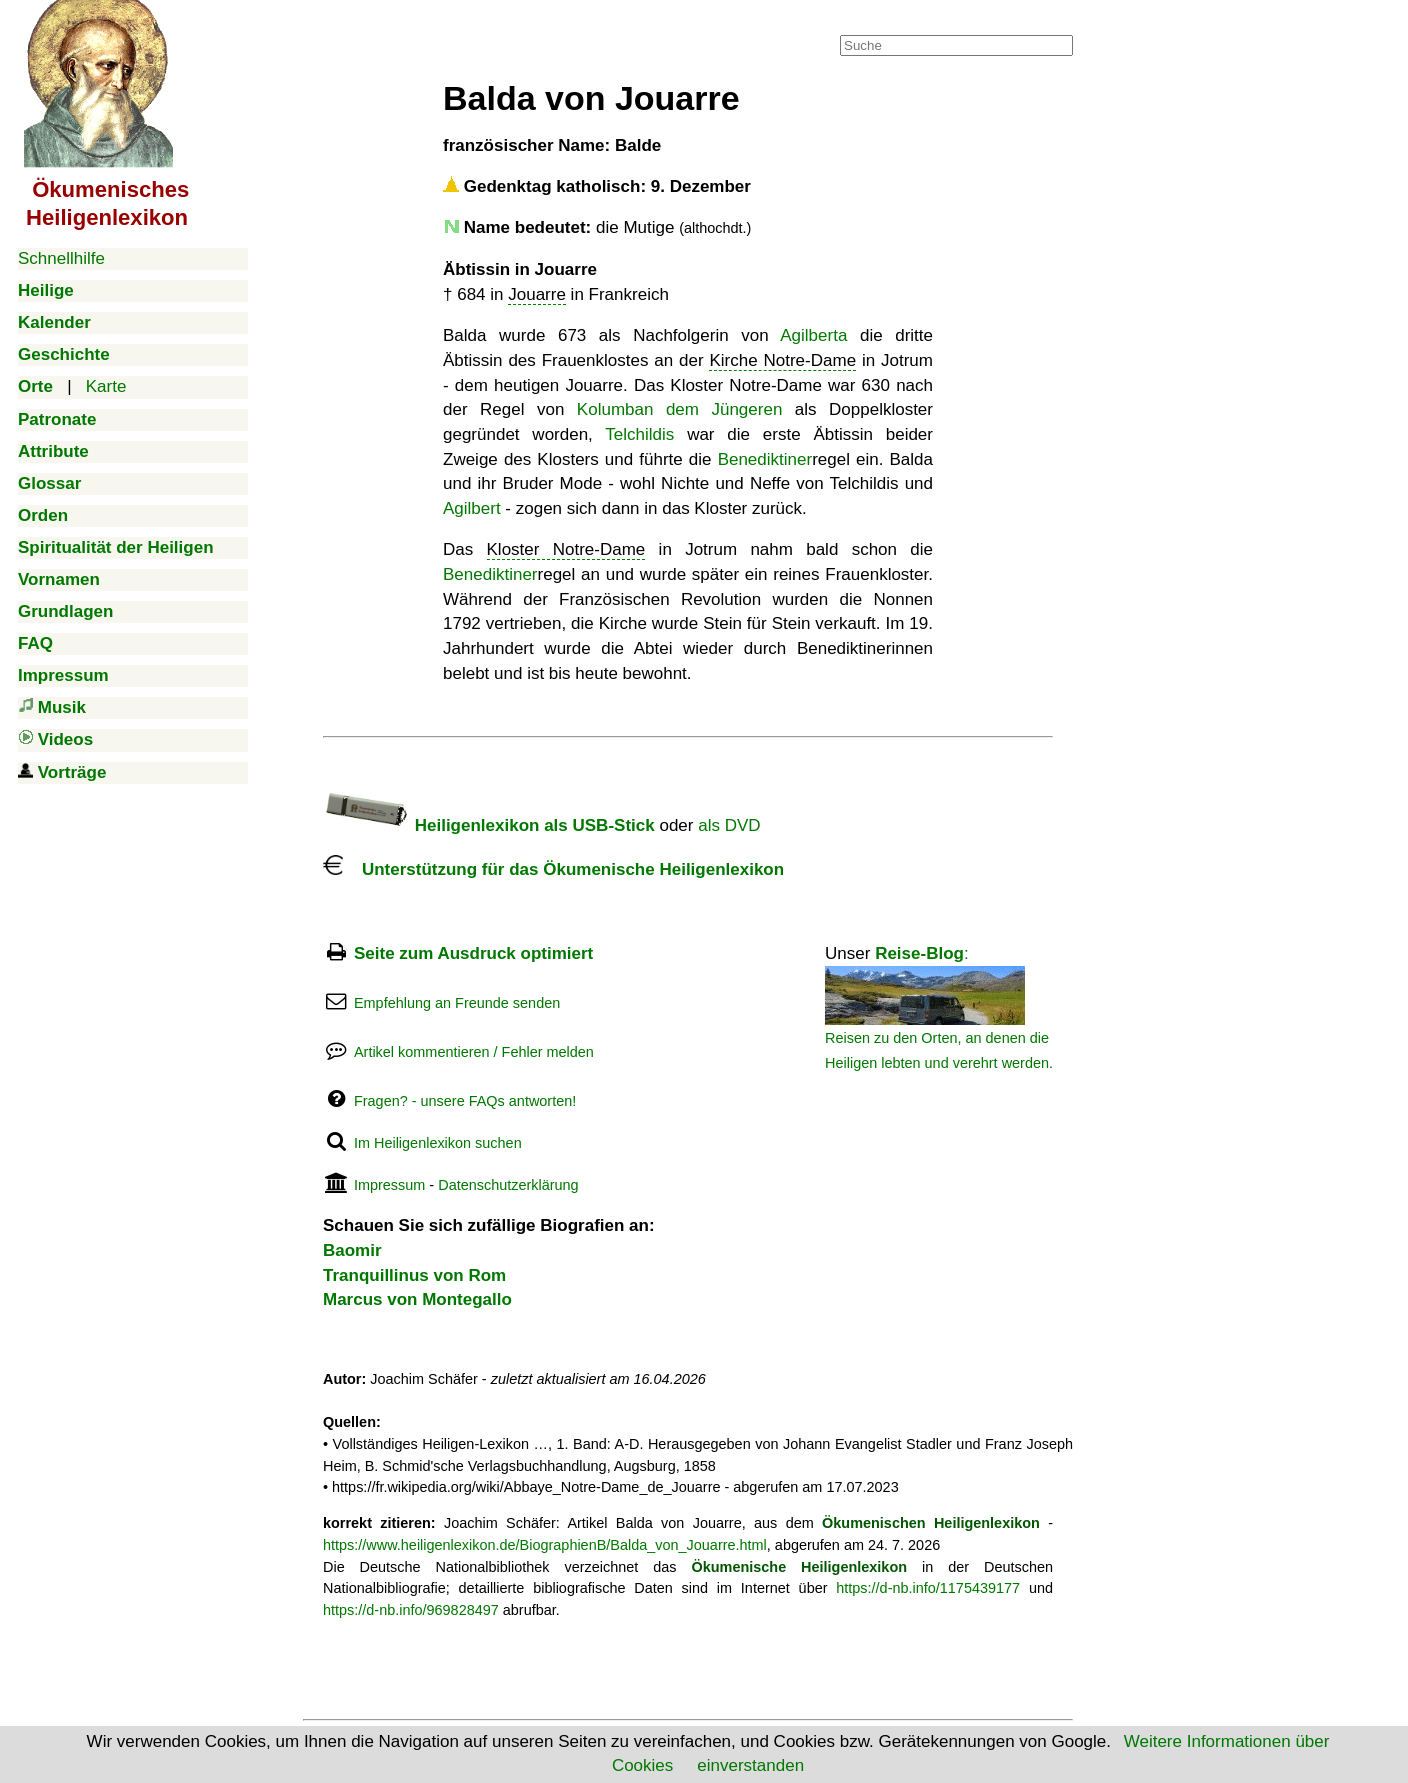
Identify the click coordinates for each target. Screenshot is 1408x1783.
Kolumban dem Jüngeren (679, 409)
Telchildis (639, 434)
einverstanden (750, 1765)
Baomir (352, 1250)
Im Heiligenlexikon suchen (438, 1143)
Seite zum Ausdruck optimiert (473, 953)
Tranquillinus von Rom (414, 1275)
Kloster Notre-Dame (566, 549)
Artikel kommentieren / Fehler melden (474, 1052)
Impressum (389, 1185)
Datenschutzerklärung (508, 1185)
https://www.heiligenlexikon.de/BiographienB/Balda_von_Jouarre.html (545, 1545)
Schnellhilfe (61, 258)
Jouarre (537, 294)
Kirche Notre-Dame (782, 360)
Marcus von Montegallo (417, 1299)
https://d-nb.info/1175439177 (928, 1588)
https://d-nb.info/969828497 (411, 1610)
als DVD (729, 825)
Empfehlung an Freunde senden (457, 1003)
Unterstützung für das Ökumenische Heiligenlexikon (553, 869)
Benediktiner (765, 459)
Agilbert (472, 508)
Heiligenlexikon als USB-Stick (489, 825)
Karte (106, 386)
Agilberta (813, 335)
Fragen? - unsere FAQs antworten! (465, 1101)
